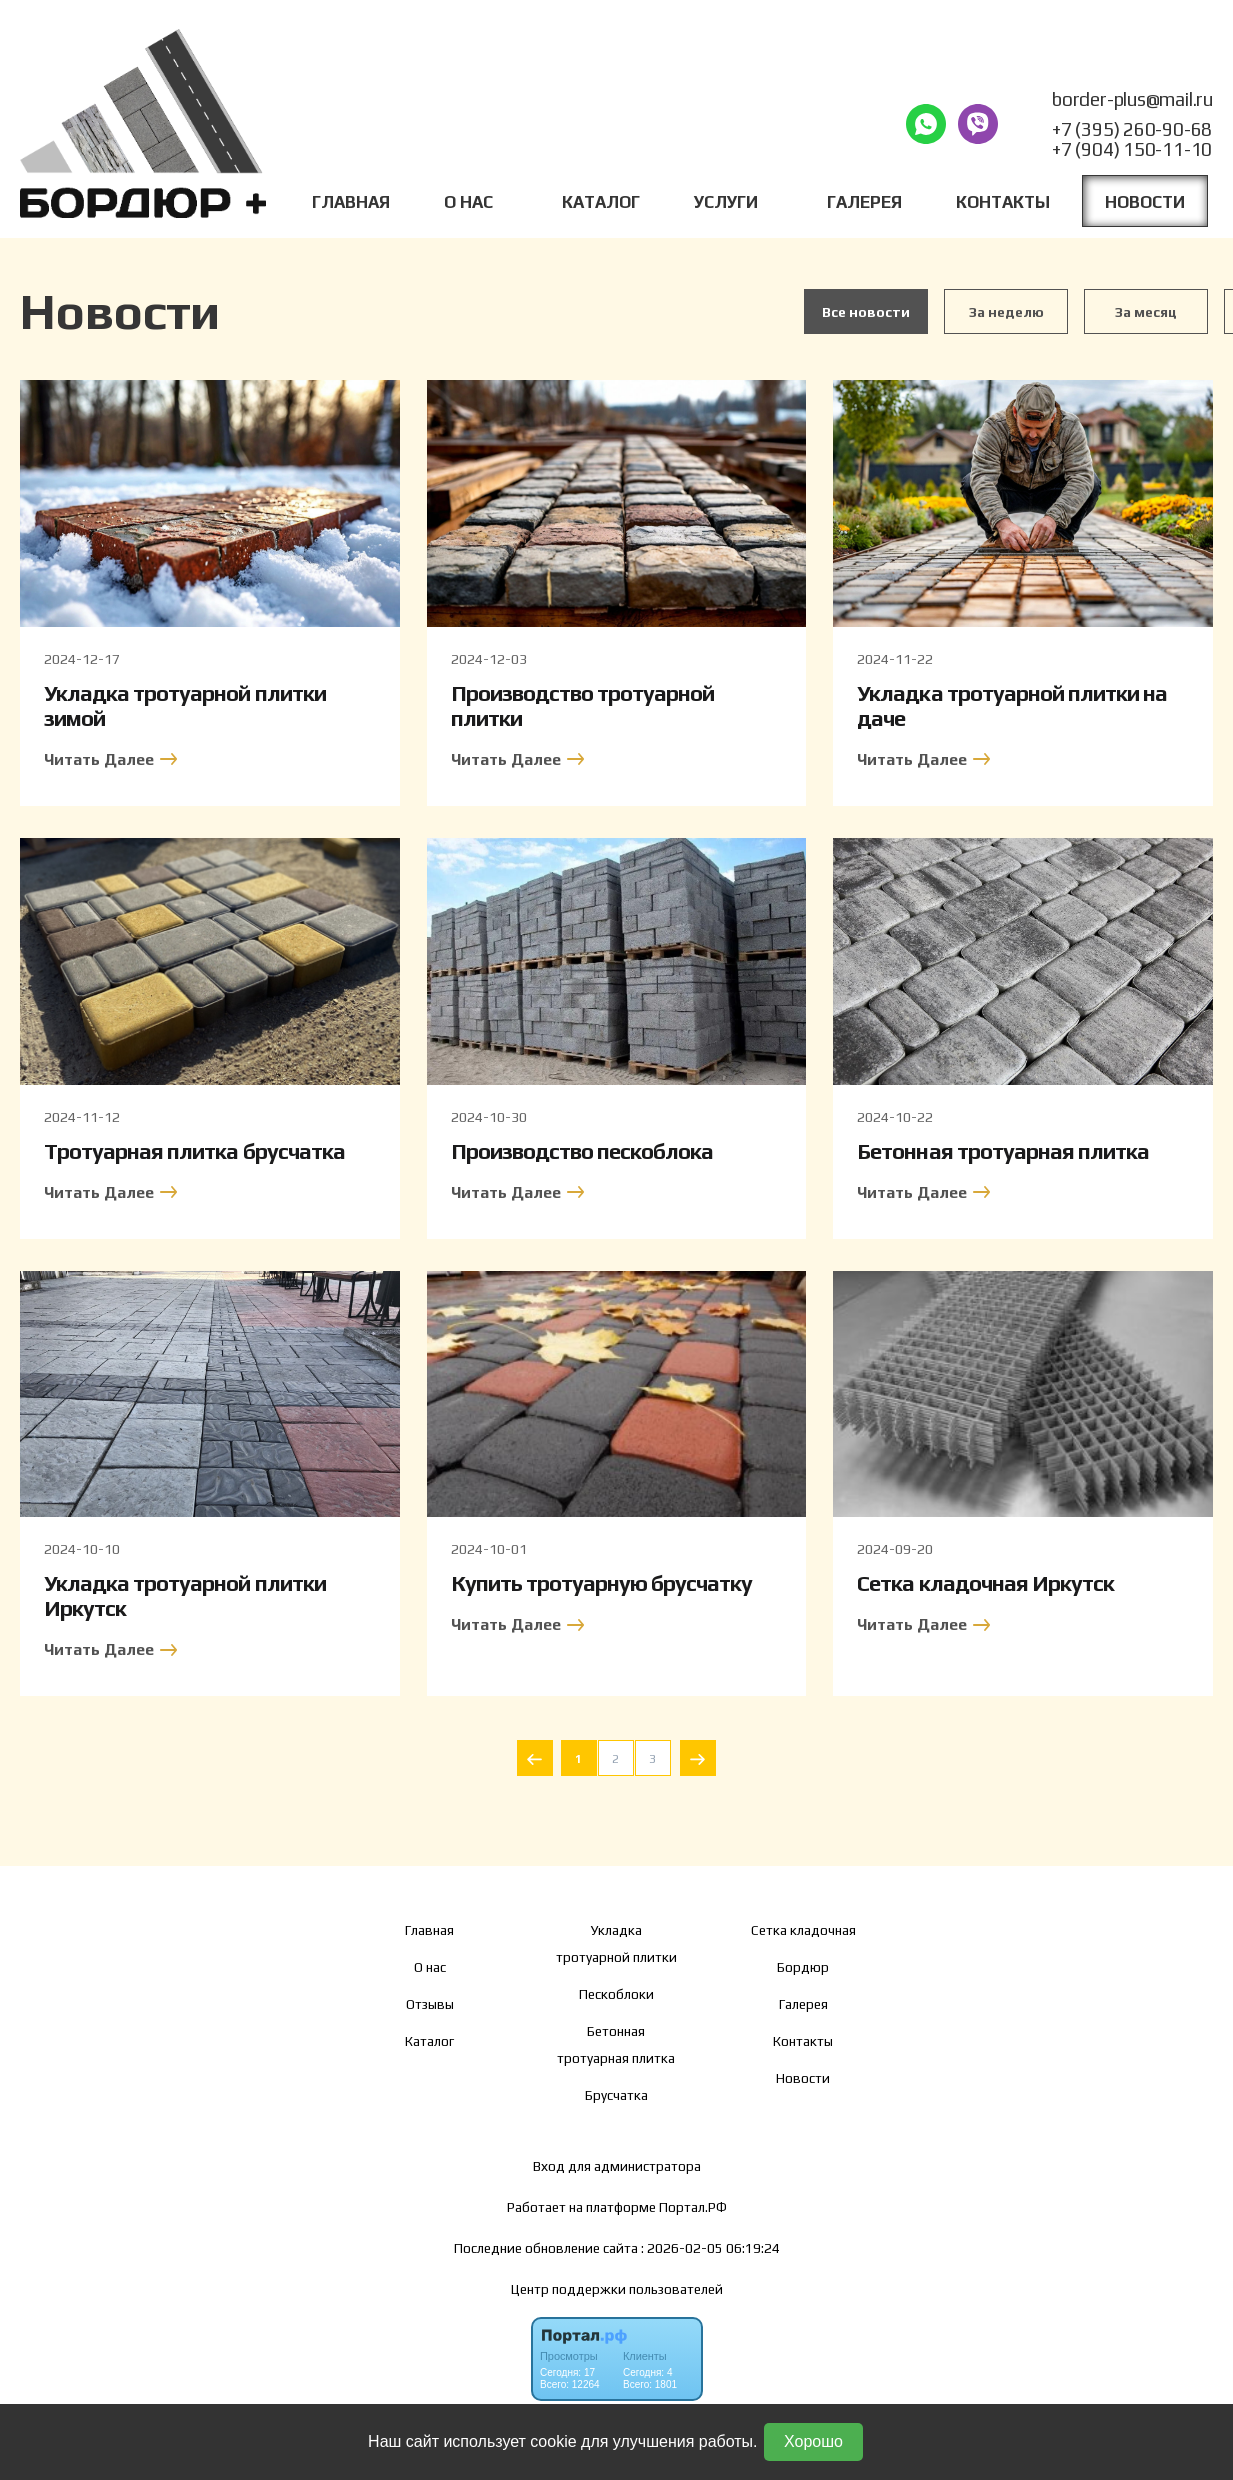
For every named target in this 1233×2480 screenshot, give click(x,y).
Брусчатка (616, 2095)
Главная (351, 202)
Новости (1145, 202)
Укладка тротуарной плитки (616, 1943)
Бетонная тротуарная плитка (616, 2044)
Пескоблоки (616, 1994)
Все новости (866, 312)
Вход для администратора (617, 2166)
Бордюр (803, 1967)
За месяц (1146, 312)
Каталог (601, 202)
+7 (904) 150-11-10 (1132, 149)
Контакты (1003, 202)
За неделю (1006, 312)
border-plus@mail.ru (1132, 99)
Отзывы (430, 2004)
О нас (430, 1967)
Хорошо (813, 2441)
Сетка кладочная (803, 1930)
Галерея (864, 202)
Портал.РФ (693, 2207)
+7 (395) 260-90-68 (1132, 129)
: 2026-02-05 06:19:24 (710, 2248)
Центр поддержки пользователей (617, 2289)
